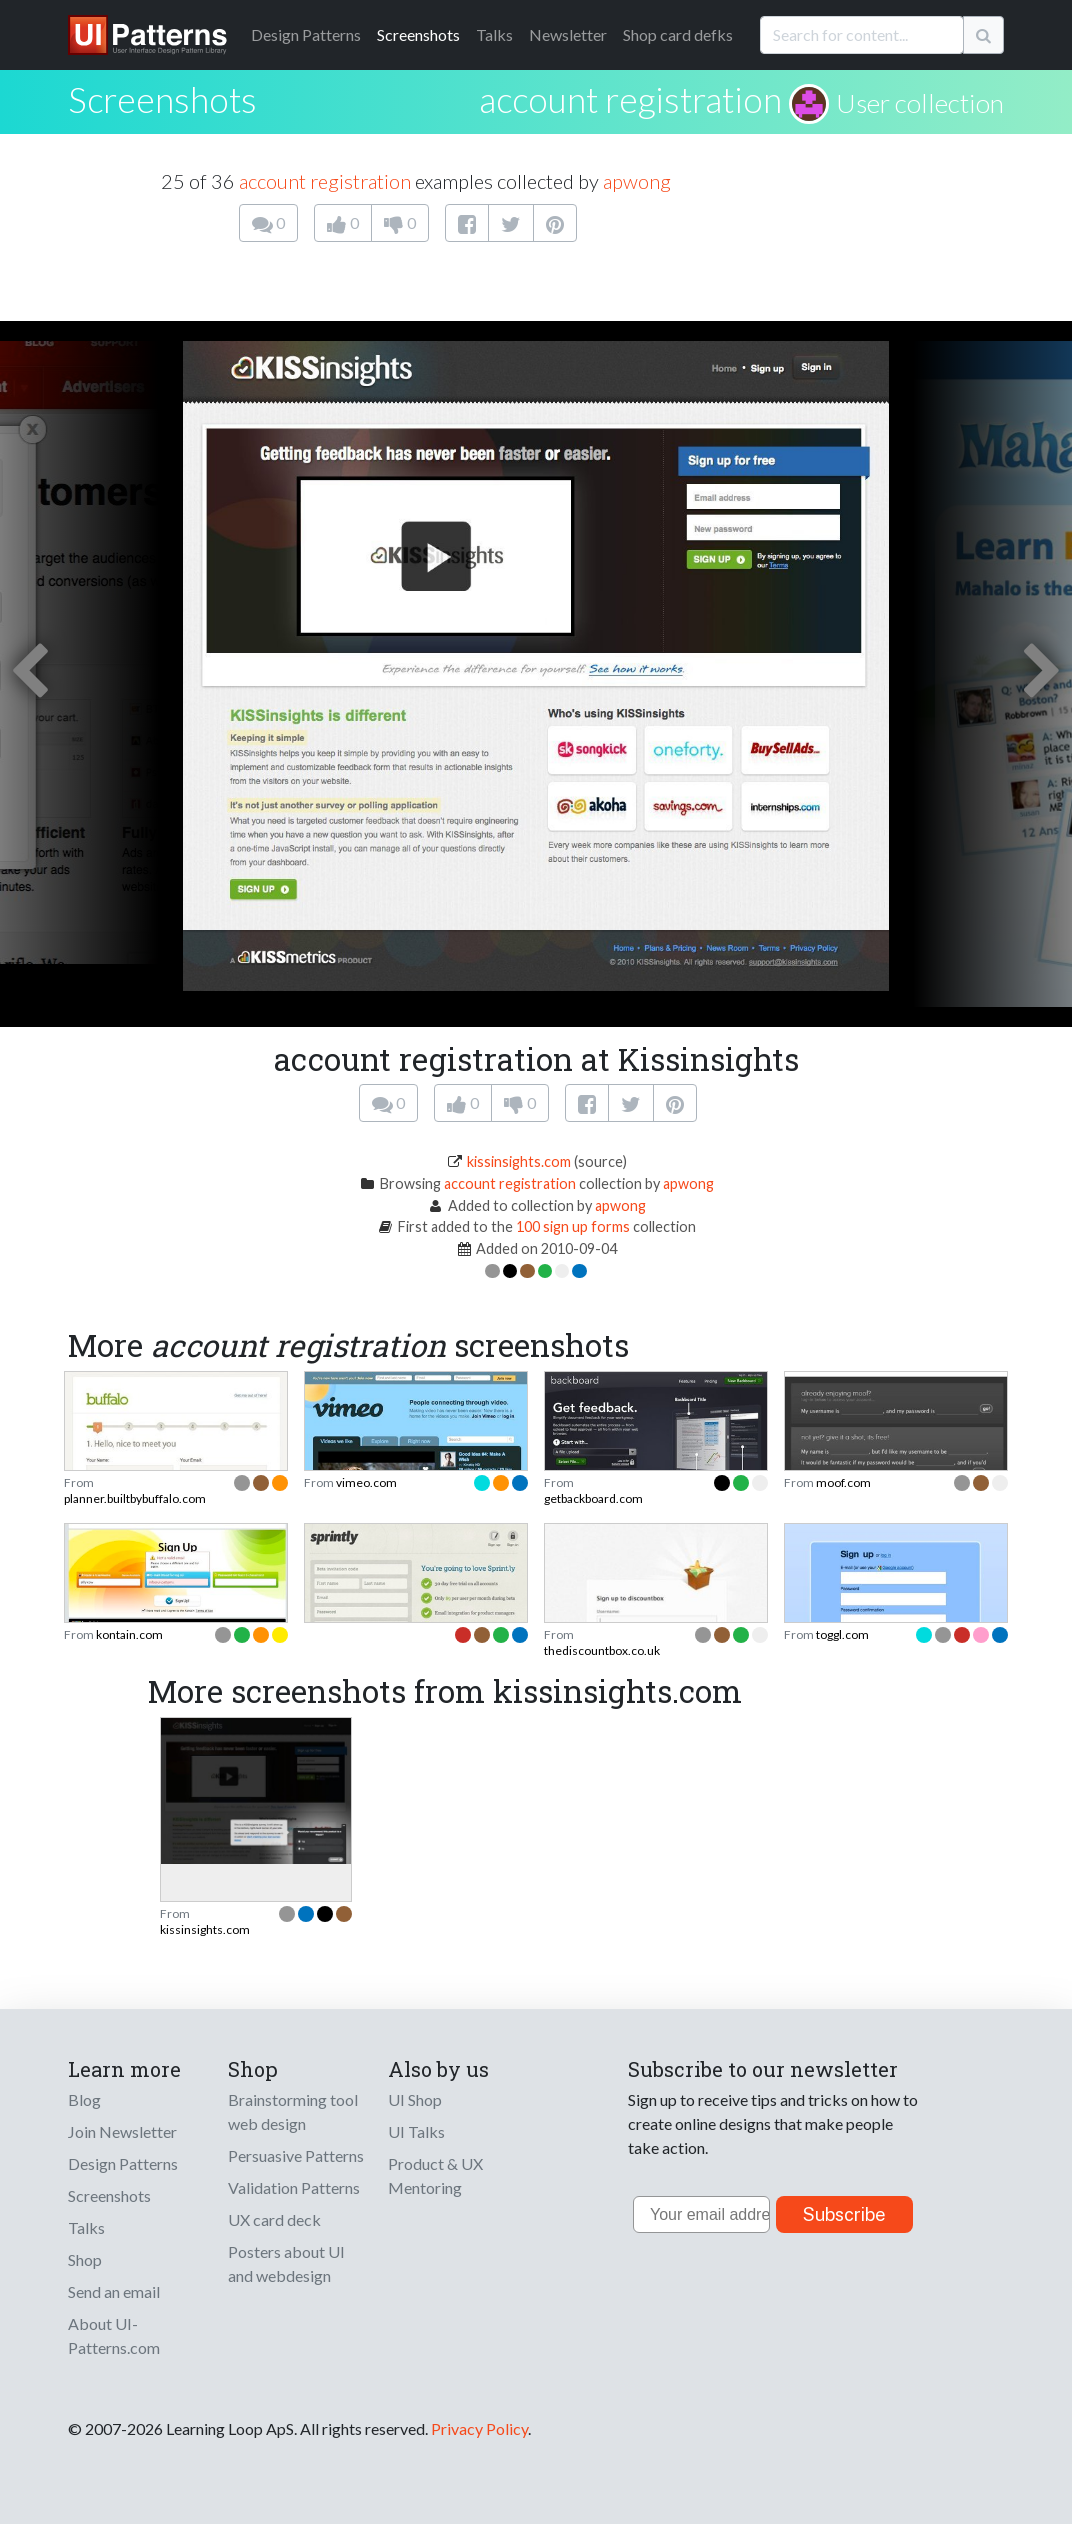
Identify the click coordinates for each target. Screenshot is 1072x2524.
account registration (630, 99)
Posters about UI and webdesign (286, 2263)
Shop (85, 2259)
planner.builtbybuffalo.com (135, 1498)
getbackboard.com (593, 1498)
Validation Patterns (294, 2187)
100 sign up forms (573, 1226)
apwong (637, 181)
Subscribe (844, 2214)
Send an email (114, 2291)
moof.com (843, 1482)
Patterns (306, 34)
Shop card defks (678, 34)
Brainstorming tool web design (293, 2111)
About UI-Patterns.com (114, 2335)
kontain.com (129, 1634)
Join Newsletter (122, 2131)
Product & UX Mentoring (435, 2175)
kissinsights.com (519, 1161)
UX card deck (274, 2219)
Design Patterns (123, 2163)
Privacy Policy (479, 2428)
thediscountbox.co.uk (602, 1650)
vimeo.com (366, 1482)
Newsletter (568, 34)
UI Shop (415, 2099)
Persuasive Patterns (296, 2155)
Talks (494, 34)
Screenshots (418, 34)
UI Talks (416, 2131)
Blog (84, 2099)
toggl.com (842, 1634)
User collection (920, 103)
